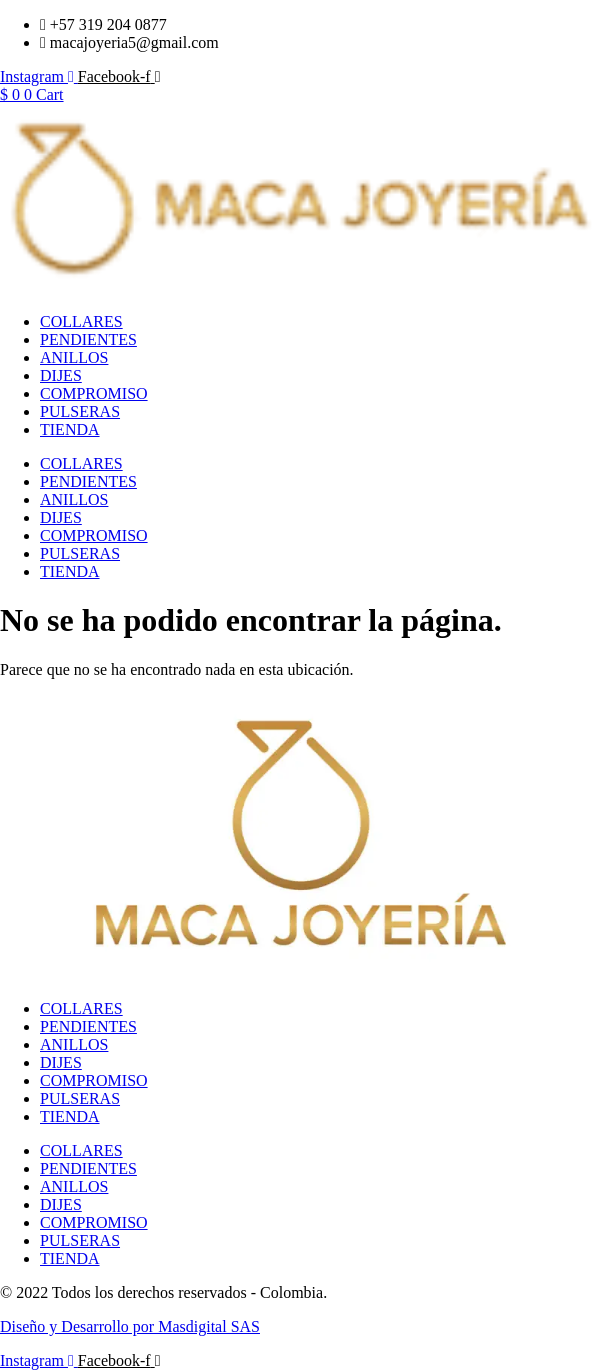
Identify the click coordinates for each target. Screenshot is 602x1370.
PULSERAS (80, 411)
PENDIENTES (88, 339)
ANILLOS (74, 357)
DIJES (61, 375)
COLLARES (81, 321)
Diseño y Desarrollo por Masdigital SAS (130, 1326)
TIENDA (70, 429)
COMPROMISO (94, 393)
